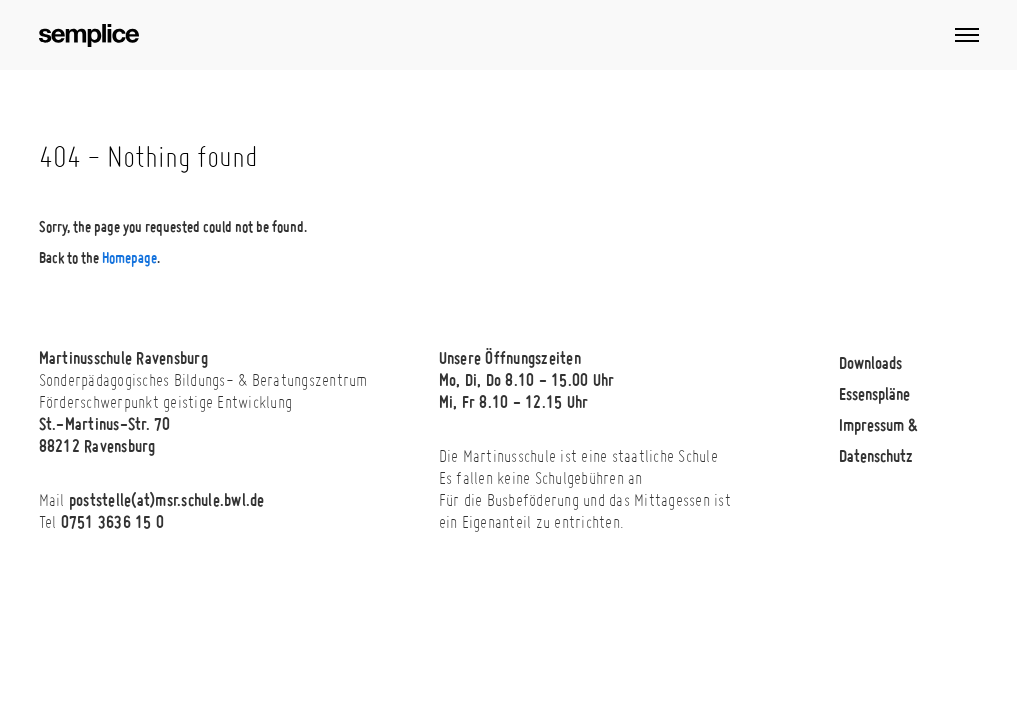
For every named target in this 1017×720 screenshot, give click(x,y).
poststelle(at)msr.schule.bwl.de (167, 499)
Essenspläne (874, 393)
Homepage (129, 257)
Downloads (870, 362)
